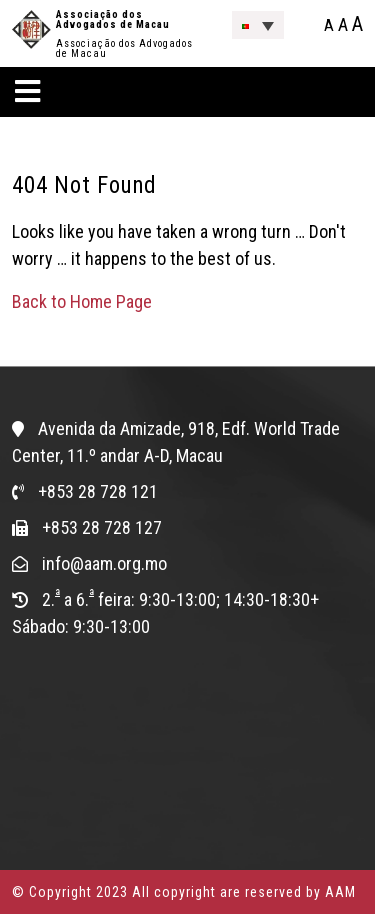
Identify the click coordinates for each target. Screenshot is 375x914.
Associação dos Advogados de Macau (113, 19)
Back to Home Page (82, 301)
